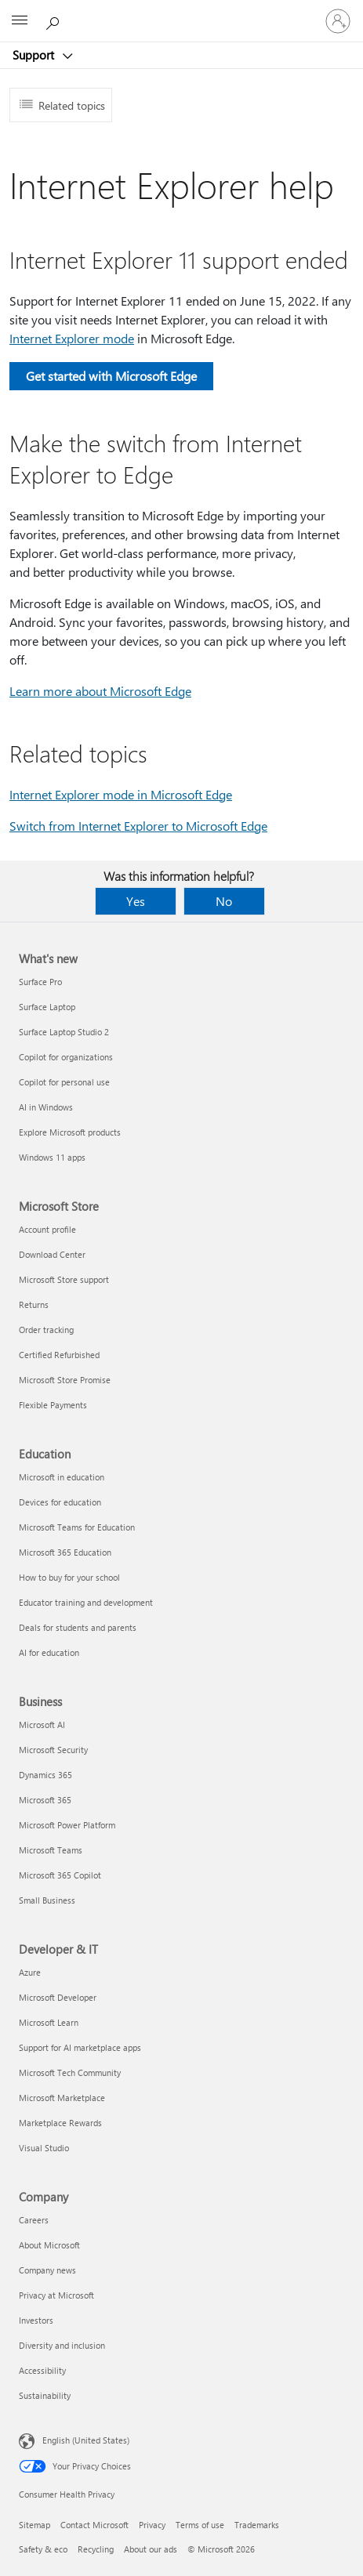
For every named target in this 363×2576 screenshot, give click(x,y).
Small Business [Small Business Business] (47, 1900)
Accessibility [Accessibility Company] (42, 2370)
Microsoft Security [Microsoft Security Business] (53, 1749)
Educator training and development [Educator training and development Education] (86, 1602)
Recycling (96, 2549)
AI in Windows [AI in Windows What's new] (46, 1107)
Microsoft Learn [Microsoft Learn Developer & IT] (48, 2022)
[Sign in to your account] (338, 21)
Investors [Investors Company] (36, 2320)
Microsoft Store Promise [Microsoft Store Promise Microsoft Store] (65, 1380)
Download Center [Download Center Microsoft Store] (52, 1254)
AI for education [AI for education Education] (49, 1652)
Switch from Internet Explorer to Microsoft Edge (138, 825)
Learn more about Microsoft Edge (100, 691)
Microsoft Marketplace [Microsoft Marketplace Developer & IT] (62, 2097)
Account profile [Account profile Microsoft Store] (47, 1229)
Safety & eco (43, 2549)
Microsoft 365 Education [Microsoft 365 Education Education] (65, 1552)
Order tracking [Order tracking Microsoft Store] (46, 1329)
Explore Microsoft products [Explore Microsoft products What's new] (70, 1132)
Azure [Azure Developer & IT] (30, 1972)
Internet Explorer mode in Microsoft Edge (120, 794)
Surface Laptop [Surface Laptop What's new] (47, 1007)
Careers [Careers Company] (34, 2220)
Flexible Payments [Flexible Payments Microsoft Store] (53, 1405)
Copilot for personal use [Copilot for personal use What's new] (64, 1082)
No (224, 901)
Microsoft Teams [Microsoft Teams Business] (50, 1850)
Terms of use (200, 2525)
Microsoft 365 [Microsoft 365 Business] (45, 1800)
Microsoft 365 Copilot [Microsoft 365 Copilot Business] (60, 1875)
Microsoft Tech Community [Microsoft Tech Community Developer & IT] (70, 2072)
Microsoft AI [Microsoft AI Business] (42, 1724)
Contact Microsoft (94, 2525)
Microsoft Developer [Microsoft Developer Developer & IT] (57, 1997)
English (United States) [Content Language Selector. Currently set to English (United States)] (85, 2440)
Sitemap (34, 2525)
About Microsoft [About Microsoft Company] (49, 2245)
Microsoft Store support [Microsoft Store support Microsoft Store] (64, 1279)
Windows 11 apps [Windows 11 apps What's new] (52, 1157)
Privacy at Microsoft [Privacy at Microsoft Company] (56, 2295)
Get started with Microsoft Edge (111, 376)
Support (35, 55)
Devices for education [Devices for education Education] (60, 1502)
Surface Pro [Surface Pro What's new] (40, 981)
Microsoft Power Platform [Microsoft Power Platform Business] (67, 1825)
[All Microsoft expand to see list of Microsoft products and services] (19, 21)
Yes (135, 901)
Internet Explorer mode (71, 338)
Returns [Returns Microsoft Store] (34, 1304)
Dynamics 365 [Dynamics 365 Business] (45, 1775)
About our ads (150, 2549)
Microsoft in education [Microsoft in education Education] (61, 1477)
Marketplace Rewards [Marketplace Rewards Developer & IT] (60, 2123)
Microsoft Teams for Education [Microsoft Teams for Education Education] (77, 1527)
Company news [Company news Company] (47, 2270)
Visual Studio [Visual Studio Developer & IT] (44, 2148)
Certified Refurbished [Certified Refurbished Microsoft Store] (59, 1354)
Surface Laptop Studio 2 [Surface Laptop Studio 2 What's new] (64, 1032)
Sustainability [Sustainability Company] (45, 2395)
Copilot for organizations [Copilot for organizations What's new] (66, 1057)
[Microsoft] (181, 11)
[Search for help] (55, 20)
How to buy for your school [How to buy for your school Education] (69, 1577)
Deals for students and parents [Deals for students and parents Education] (77, 1627)
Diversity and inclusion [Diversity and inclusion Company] (62, 2345)
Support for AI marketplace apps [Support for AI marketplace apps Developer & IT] (80, 2047)
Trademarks (256, 2525)
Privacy (152, 2525)
